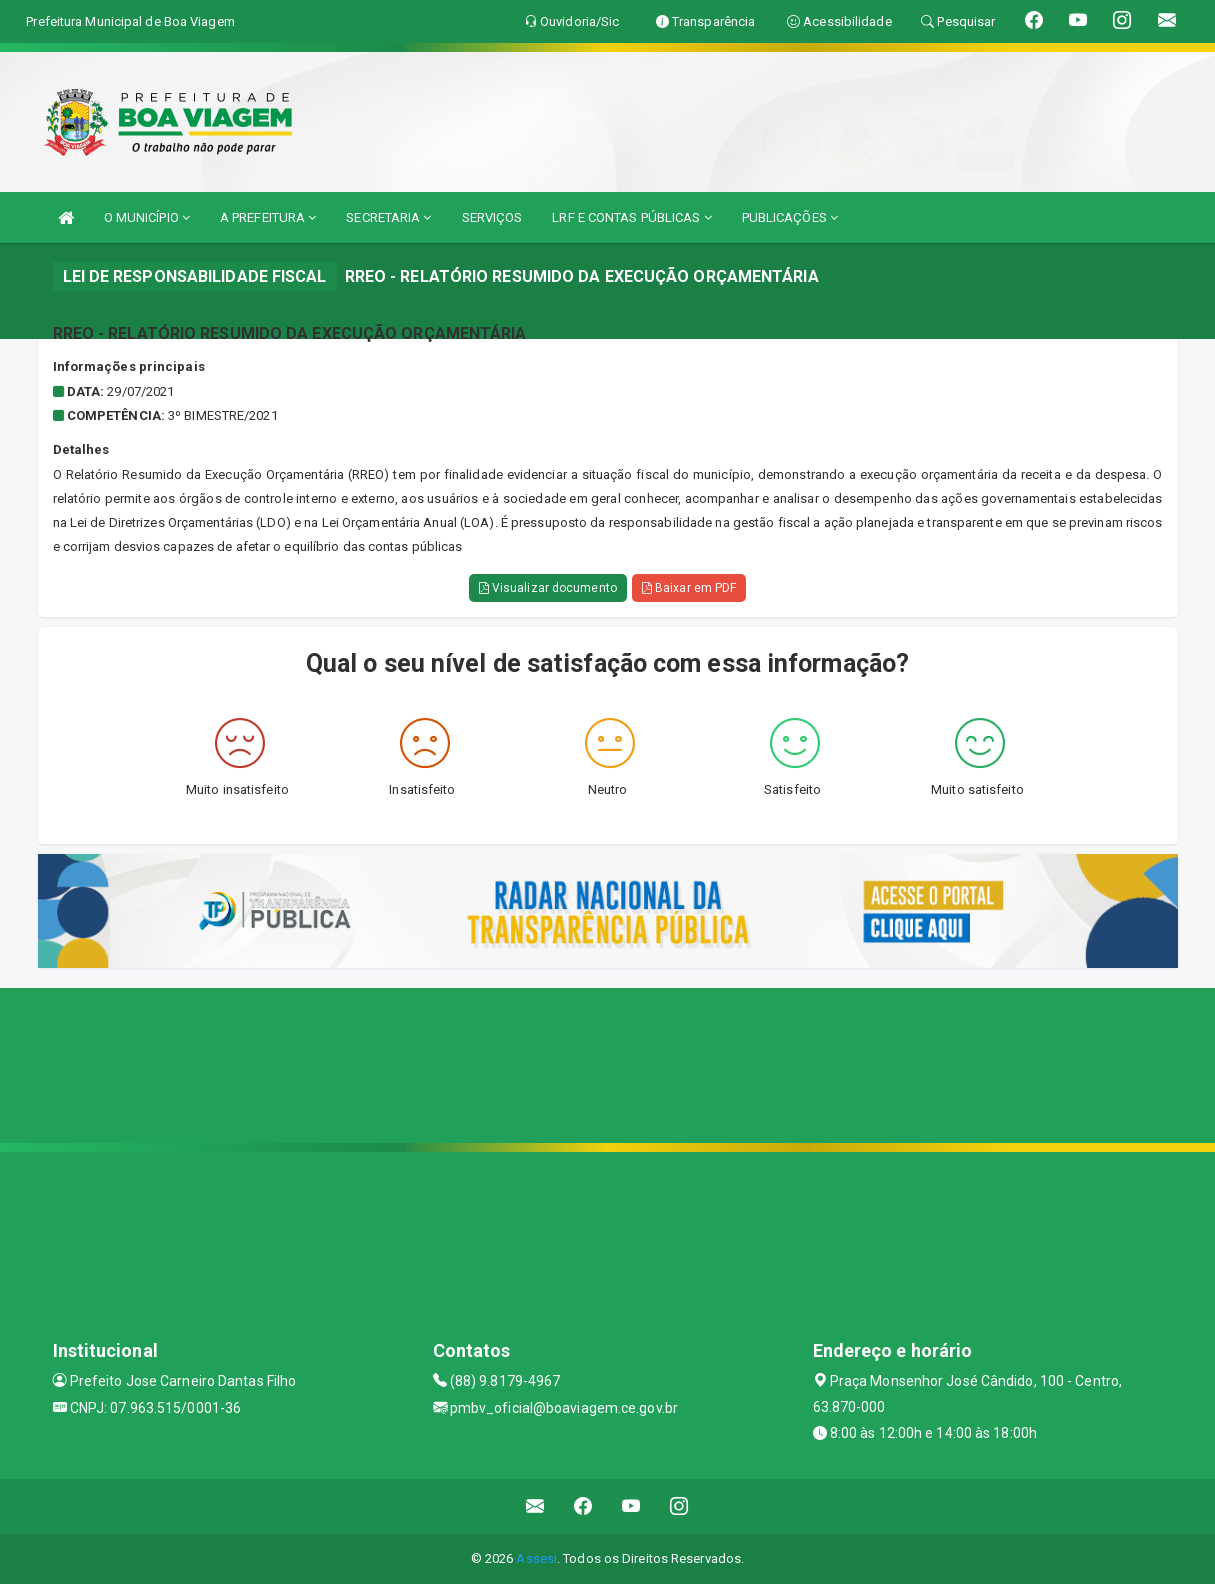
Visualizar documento (548, 588)
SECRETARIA (388, 217)
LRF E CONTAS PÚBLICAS (631, 217)
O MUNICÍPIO (147, 217)
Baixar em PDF (689, 588)
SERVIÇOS (492, 217)
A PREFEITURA (268, 217)
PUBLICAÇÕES (790, 217)
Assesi (536, 1558)
